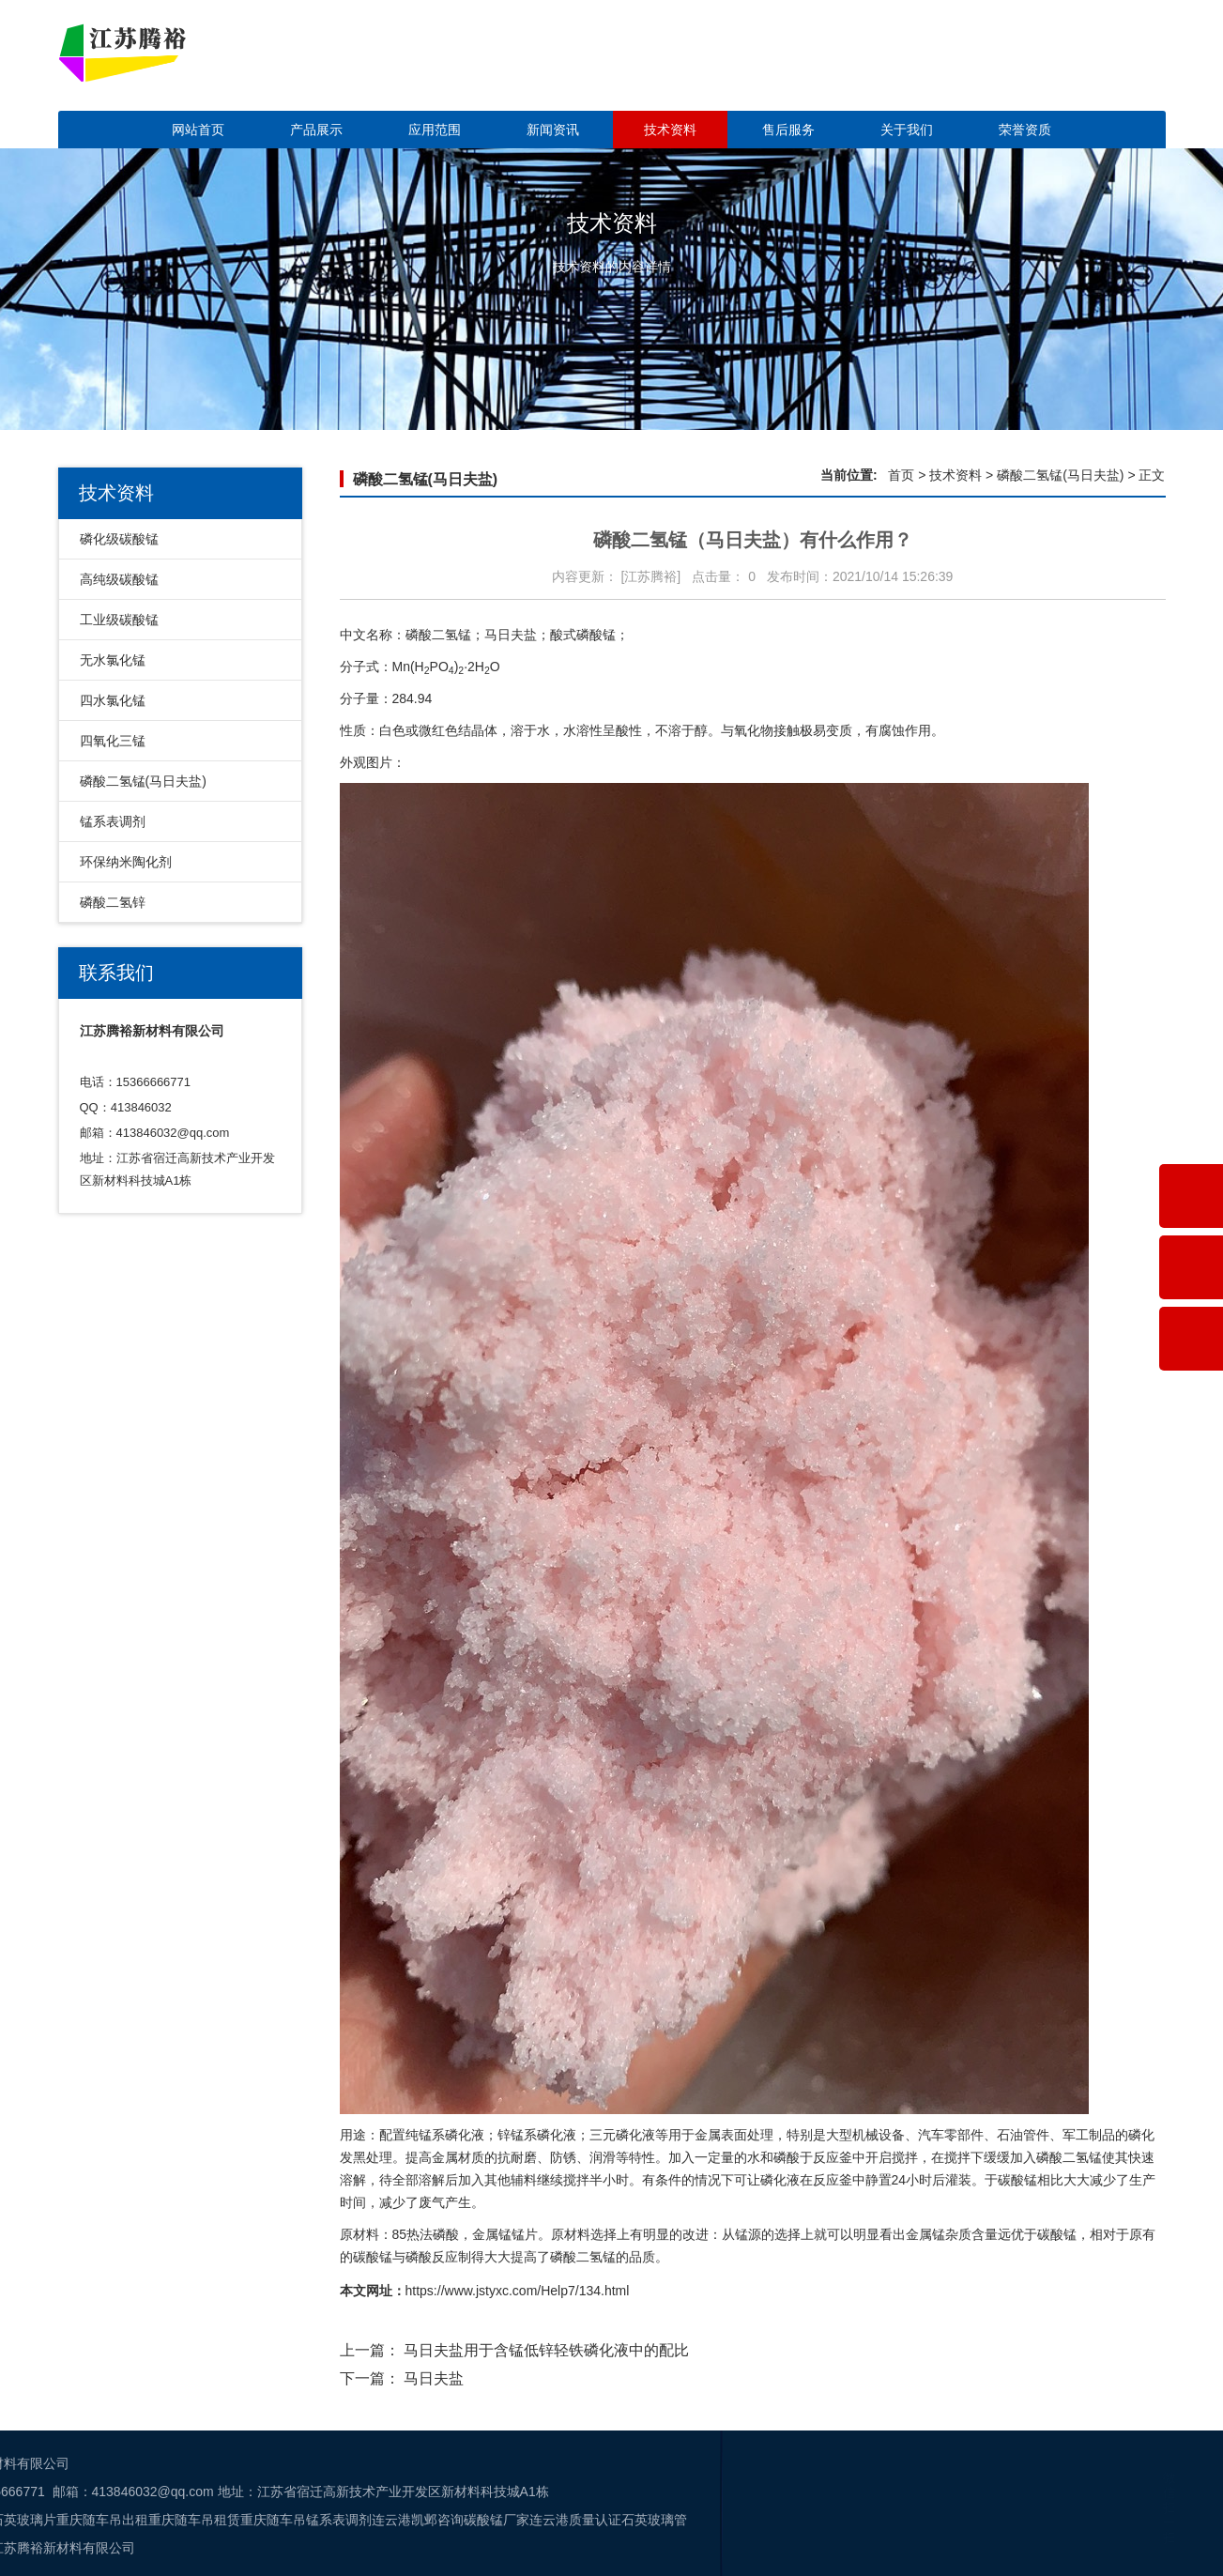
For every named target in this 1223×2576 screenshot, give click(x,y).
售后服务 (788, 129)
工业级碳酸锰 (119, 619)
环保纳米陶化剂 (126, 861)
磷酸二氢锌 (112, 902)
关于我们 (906, 129)
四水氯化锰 (112, 700)
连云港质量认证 (146, 2519)
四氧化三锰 (112, 740)
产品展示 (316, 129)
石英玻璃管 (225, 2519)
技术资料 (670, 129)
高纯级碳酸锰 (119, 579)
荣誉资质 (1025, 129)
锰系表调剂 (112, 821)
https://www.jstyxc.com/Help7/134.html (517, 2290)
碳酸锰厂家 (67, 2519)
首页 (901, 475)
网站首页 (198, 129)
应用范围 (434, 129)
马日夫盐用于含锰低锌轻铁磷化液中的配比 (546, 2350)
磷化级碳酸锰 (119, 538)
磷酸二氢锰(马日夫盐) (143, 781)
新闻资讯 (553, 129)
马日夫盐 (434, 2378)
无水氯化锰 (112, 659)
